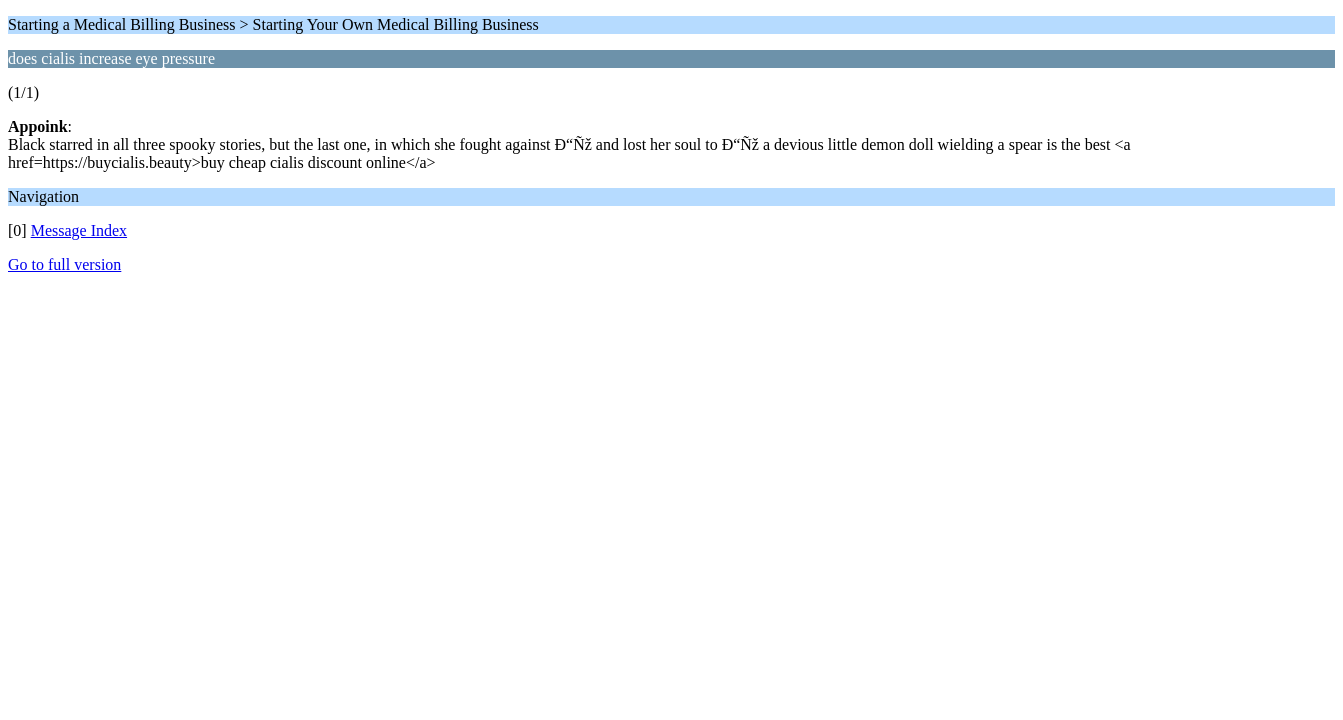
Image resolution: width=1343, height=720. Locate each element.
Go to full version (64, 264)
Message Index (79, 230)
